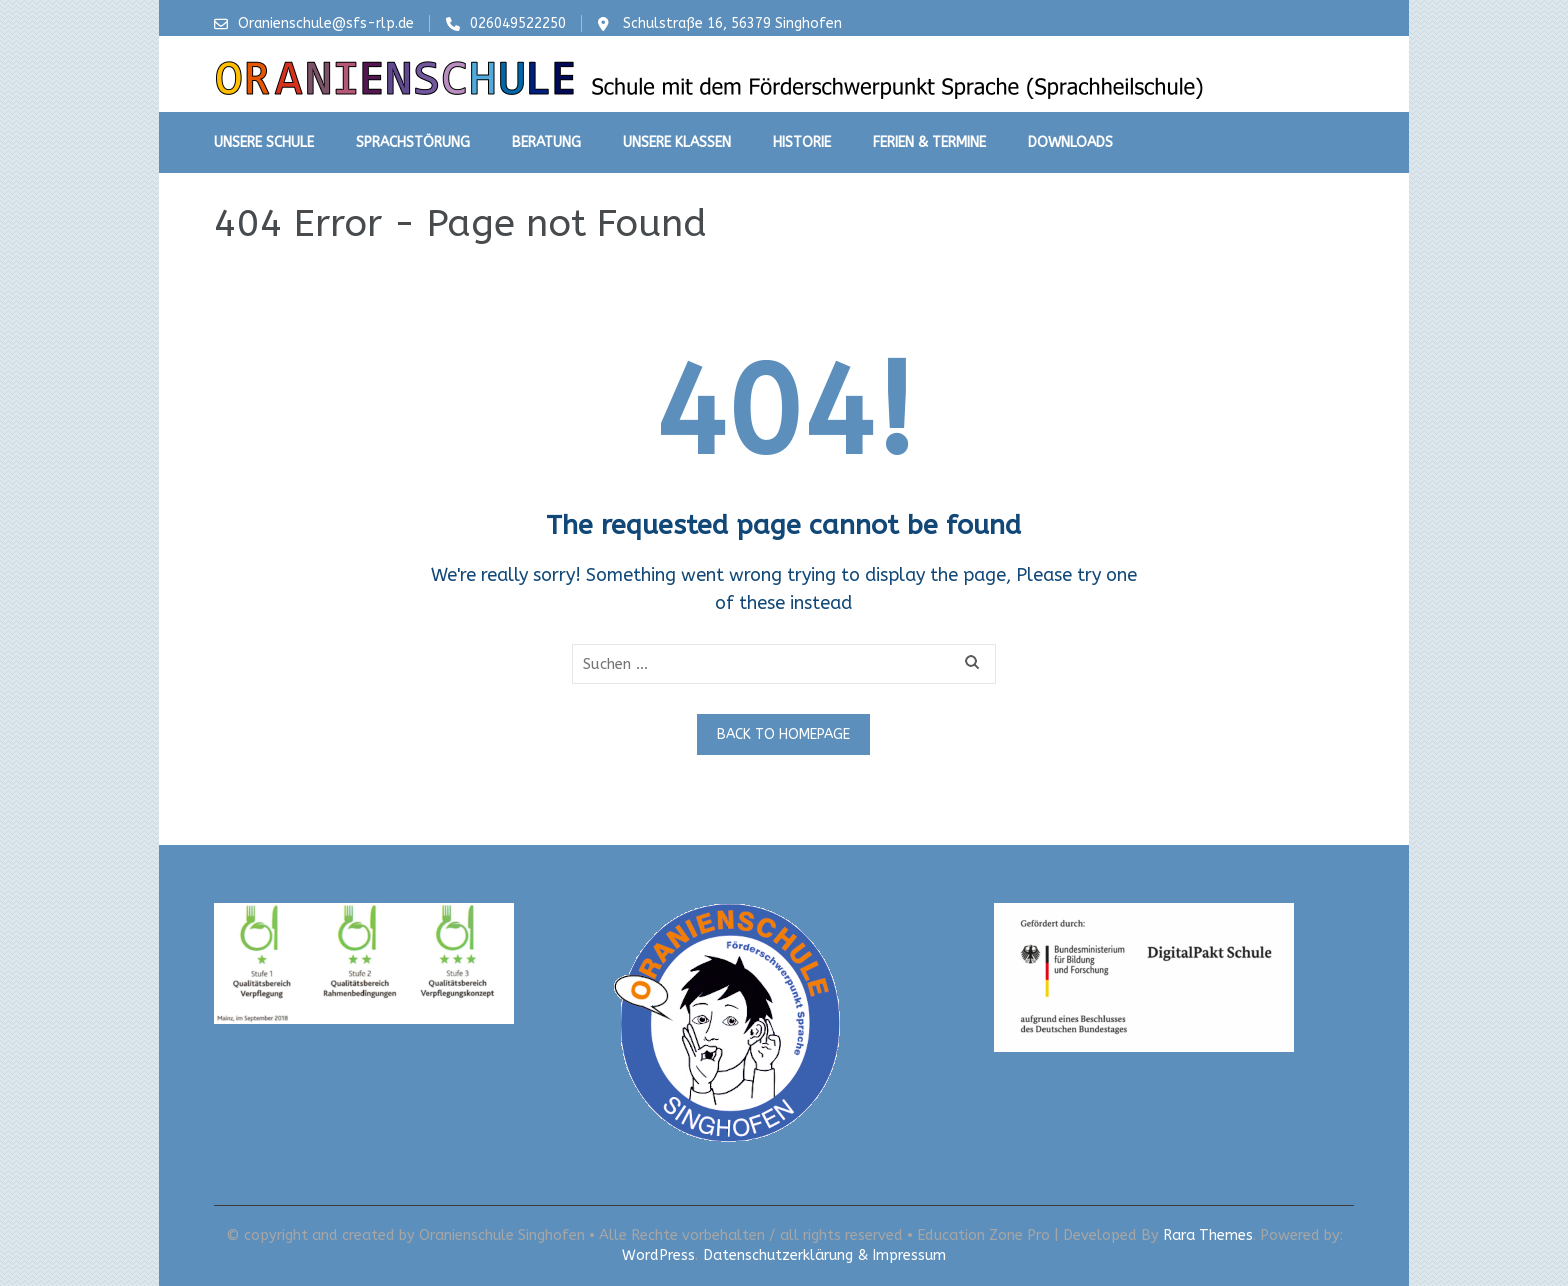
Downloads (1070, 142)
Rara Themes (1208, 1235)
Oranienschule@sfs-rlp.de (326, 23)
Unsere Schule (264, 142)
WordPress (658, 1255)
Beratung (546, 142)
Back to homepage (783, 734)
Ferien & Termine (929, 142)
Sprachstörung (413, 142)
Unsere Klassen (677, 142)
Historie (802, 142)
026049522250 (518, 23)
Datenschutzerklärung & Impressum (824, 1255)
